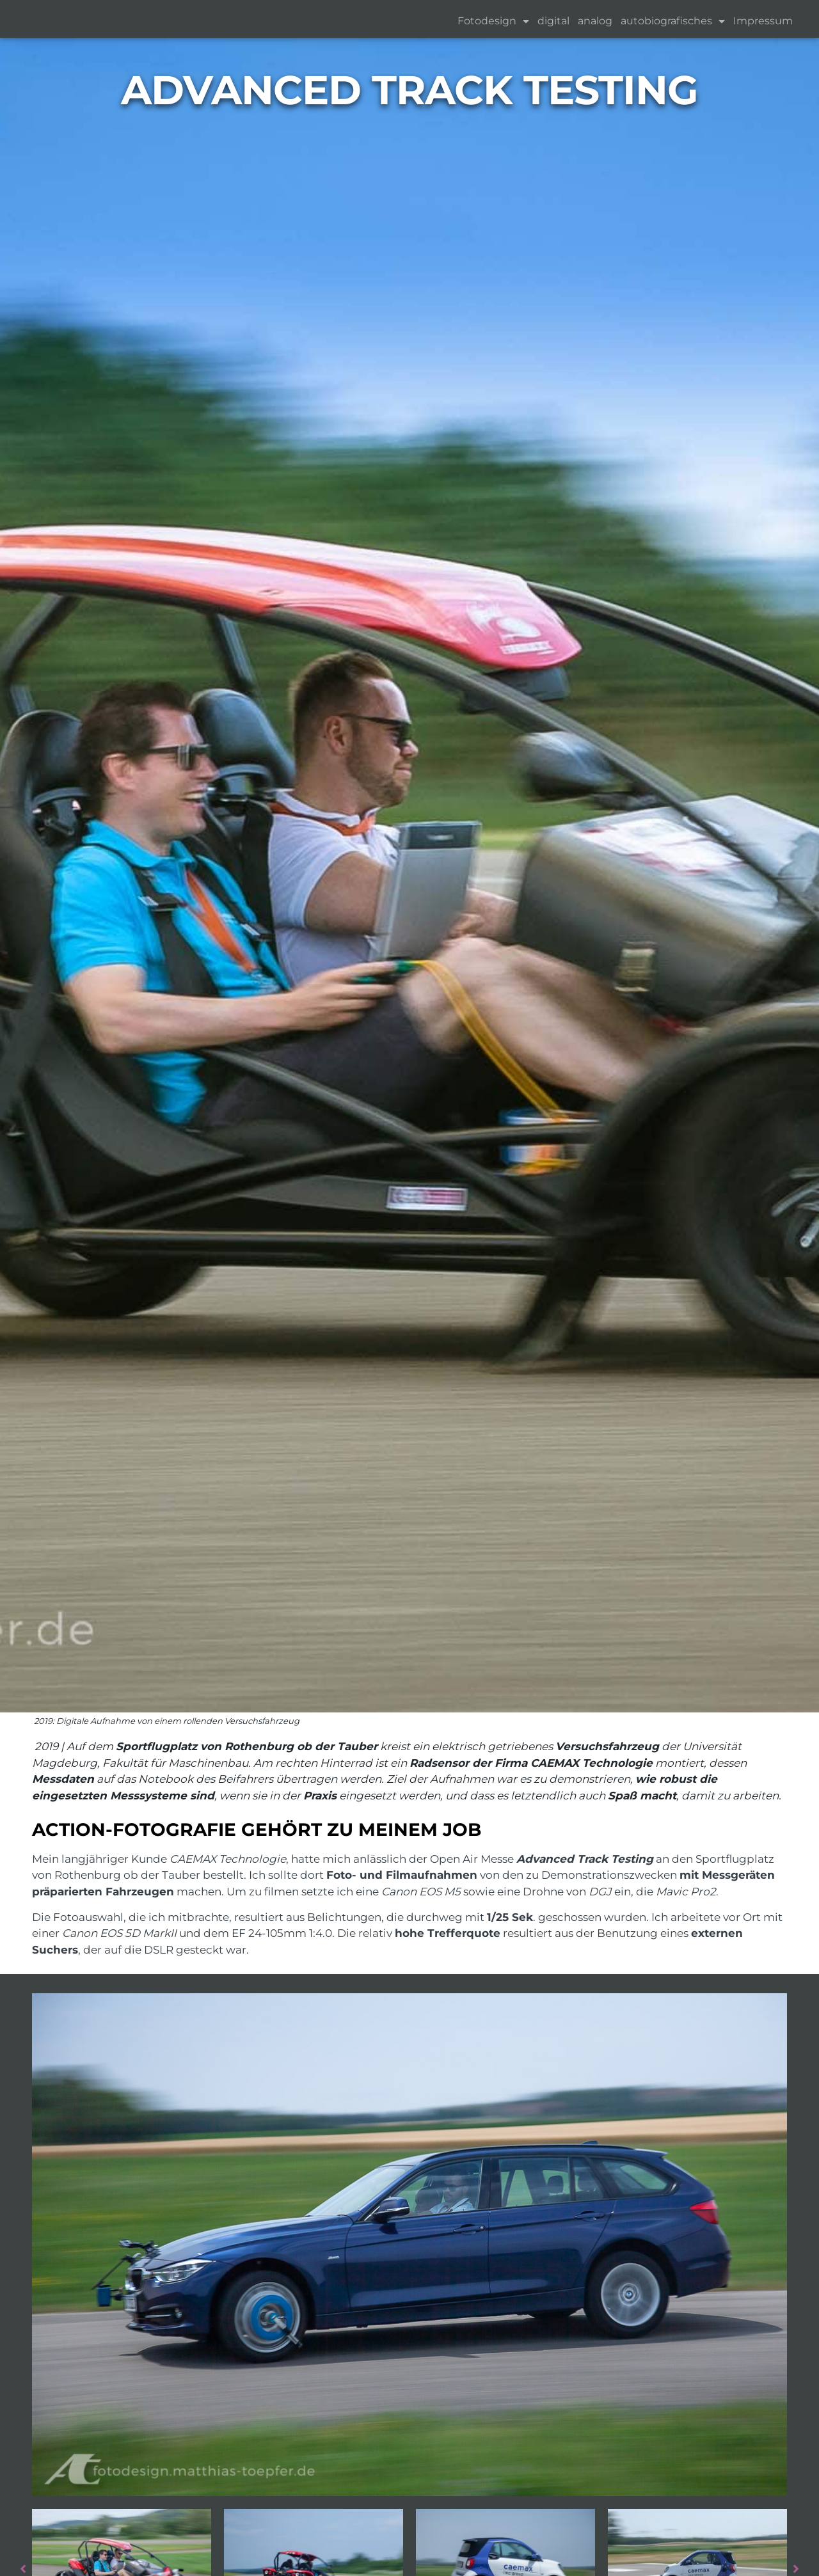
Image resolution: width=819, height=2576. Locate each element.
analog (595, 21)
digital (553, 21)
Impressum (763, 21)
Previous (16, 2569)
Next (803, 2569)
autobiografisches (673, 21)
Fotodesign (493, 21)
